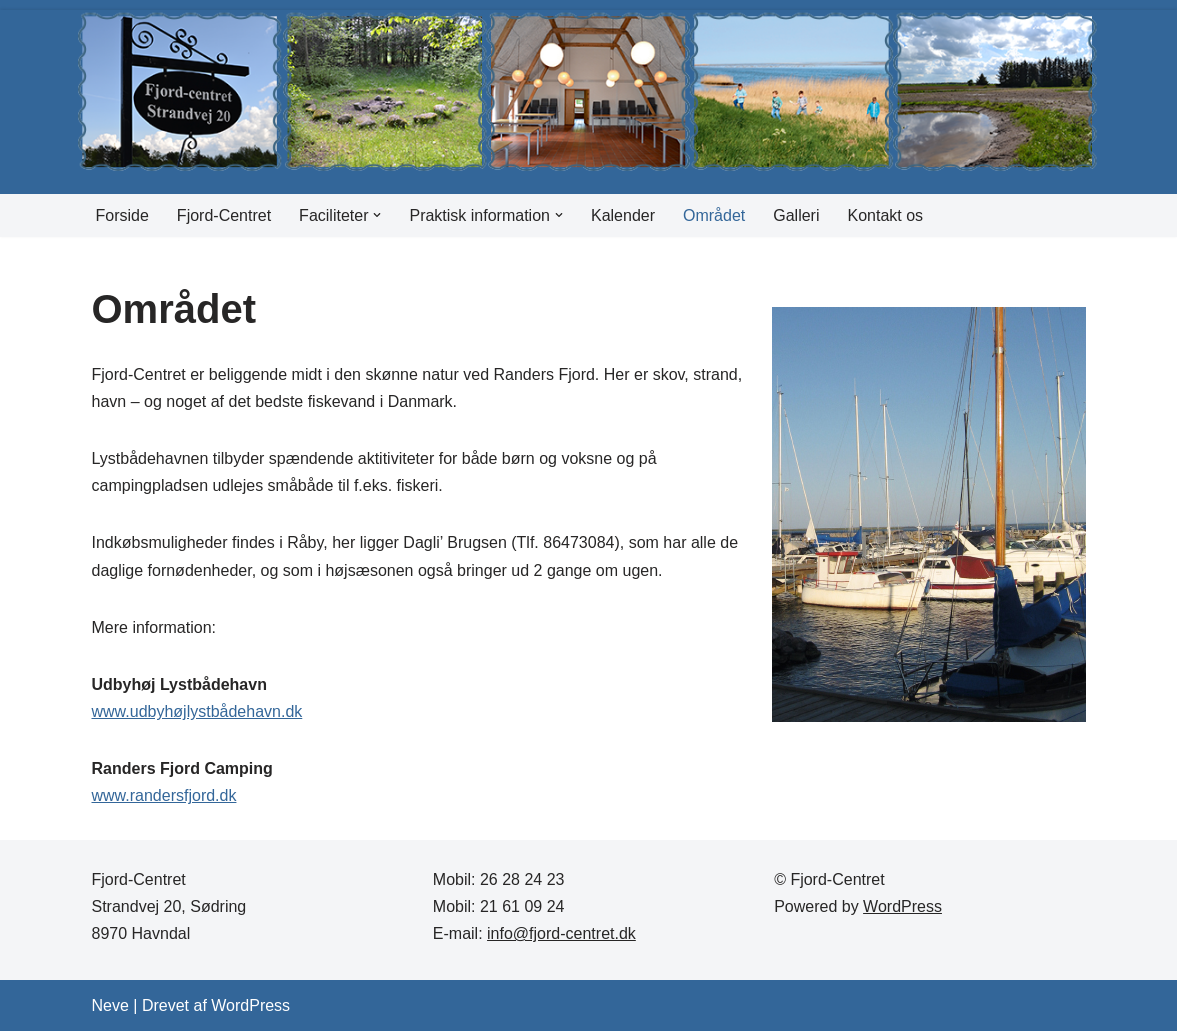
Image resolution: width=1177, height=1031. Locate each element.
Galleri (796, 215)
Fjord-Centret (224, 215)
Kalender (623, 215)
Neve (110, 1005)
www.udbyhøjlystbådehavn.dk (197, 711)
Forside (122, 215)
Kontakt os (886, 215)
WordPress (902, 906)
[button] (377, 215)
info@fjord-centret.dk (561, 933)
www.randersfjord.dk (164, 795)
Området (714, 215)
